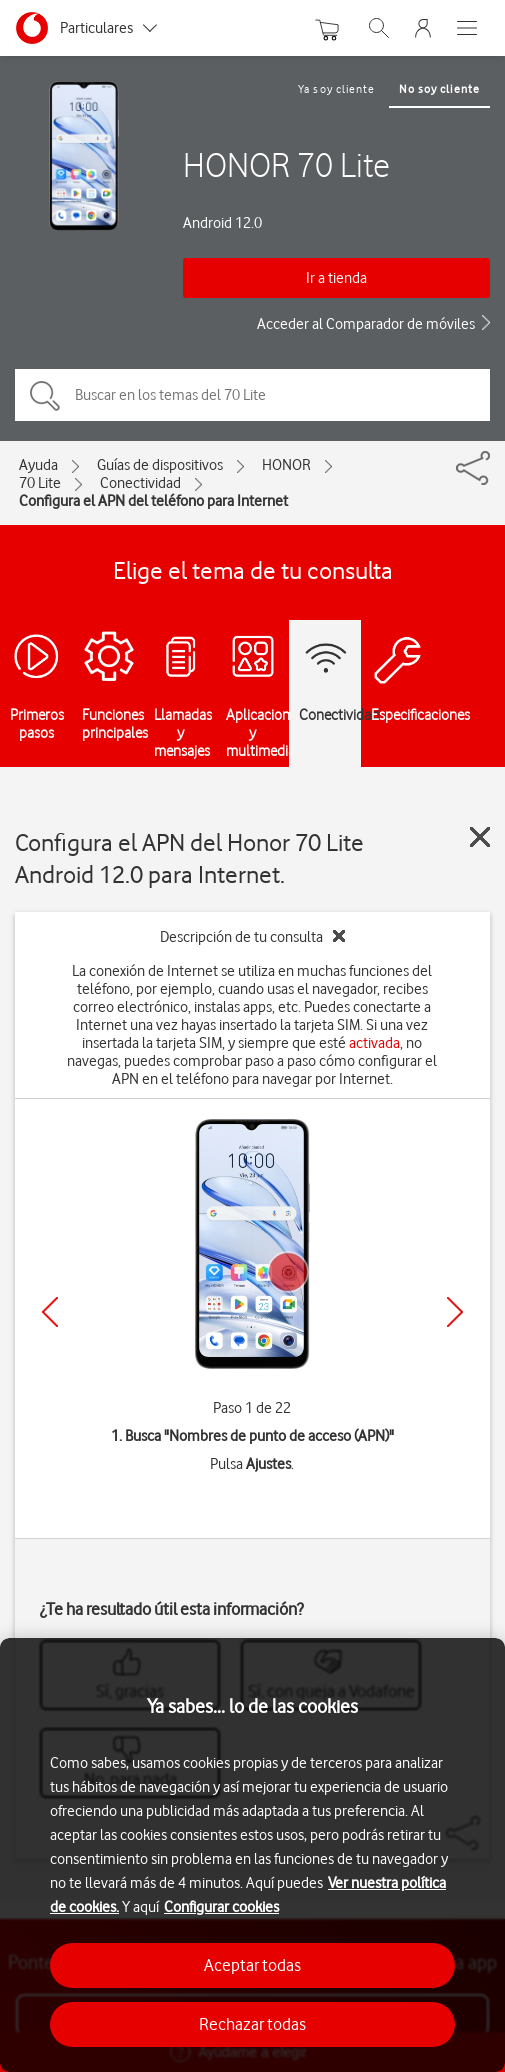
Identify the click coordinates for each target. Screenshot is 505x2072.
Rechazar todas (252, 2024)
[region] (252, 1855)
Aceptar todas (252, 1965)
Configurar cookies (221, 1907)
